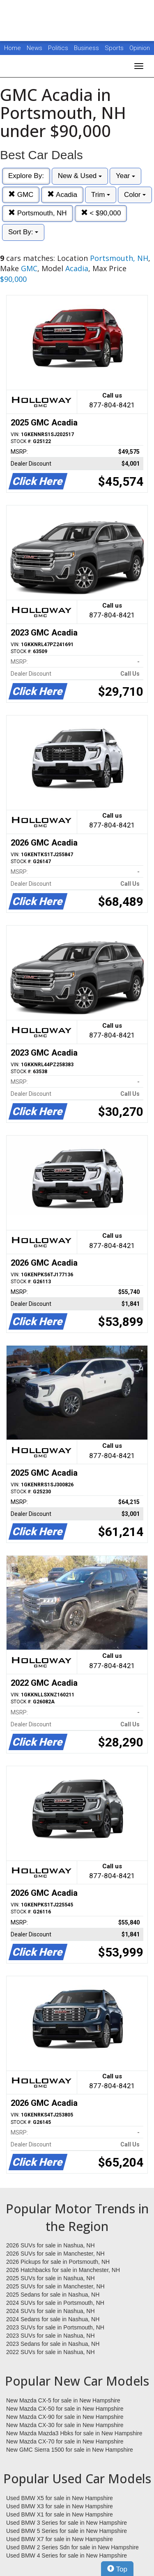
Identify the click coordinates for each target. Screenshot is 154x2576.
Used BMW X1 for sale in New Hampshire (59, 2514)
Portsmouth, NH (37, 213)
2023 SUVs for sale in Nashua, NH (50, 2335)
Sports (115, 48)
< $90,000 (101, 213)
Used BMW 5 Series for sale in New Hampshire (66, 2531)
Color (135, 195)
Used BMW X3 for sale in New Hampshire (59, 2506)
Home (12, 48)
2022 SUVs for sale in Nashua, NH (50, 2352)
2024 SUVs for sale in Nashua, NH (50, 2311)
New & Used (80, 176)
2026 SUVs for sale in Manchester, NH (55, 2253)
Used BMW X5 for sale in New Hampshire (59, 2498)
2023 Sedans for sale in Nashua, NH (52, 2344)
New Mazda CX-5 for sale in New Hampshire (63, 2400)
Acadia (62, 195)
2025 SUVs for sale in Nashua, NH (50, 2278)
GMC (20, 195)
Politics (58, 48)
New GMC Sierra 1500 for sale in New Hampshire (69, 2449)
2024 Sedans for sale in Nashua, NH (52, 2319)
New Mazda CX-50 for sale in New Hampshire (65, 2408)
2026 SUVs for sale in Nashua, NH (50, 2245)
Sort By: (23, 232)
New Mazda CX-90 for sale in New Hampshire (65, 2417)
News (34, 48)
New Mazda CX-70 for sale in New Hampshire (65, 2441)
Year (125, 176)
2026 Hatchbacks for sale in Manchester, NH (63, 2270)
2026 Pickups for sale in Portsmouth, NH (58, 2261)
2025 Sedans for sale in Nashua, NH (52, 2294)
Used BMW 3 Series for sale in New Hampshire (66, 2522)
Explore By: (26, 176)
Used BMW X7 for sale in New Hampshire (59, 2539)
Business (87, 48)
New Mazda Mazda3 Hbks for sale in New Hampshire (74, 2433)
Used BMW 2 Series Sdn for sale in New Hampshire (72, 2547)
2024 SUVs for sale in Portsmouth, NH (55, 2302)
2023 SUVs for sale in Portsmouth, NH (55, 2327)
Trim (100, 195)
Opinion (139, 48)
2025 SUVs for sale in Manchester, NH (55, 2286)
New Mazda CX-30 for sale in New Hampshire (65, 2425)
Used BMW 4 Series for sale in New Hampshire (66, 2555)
